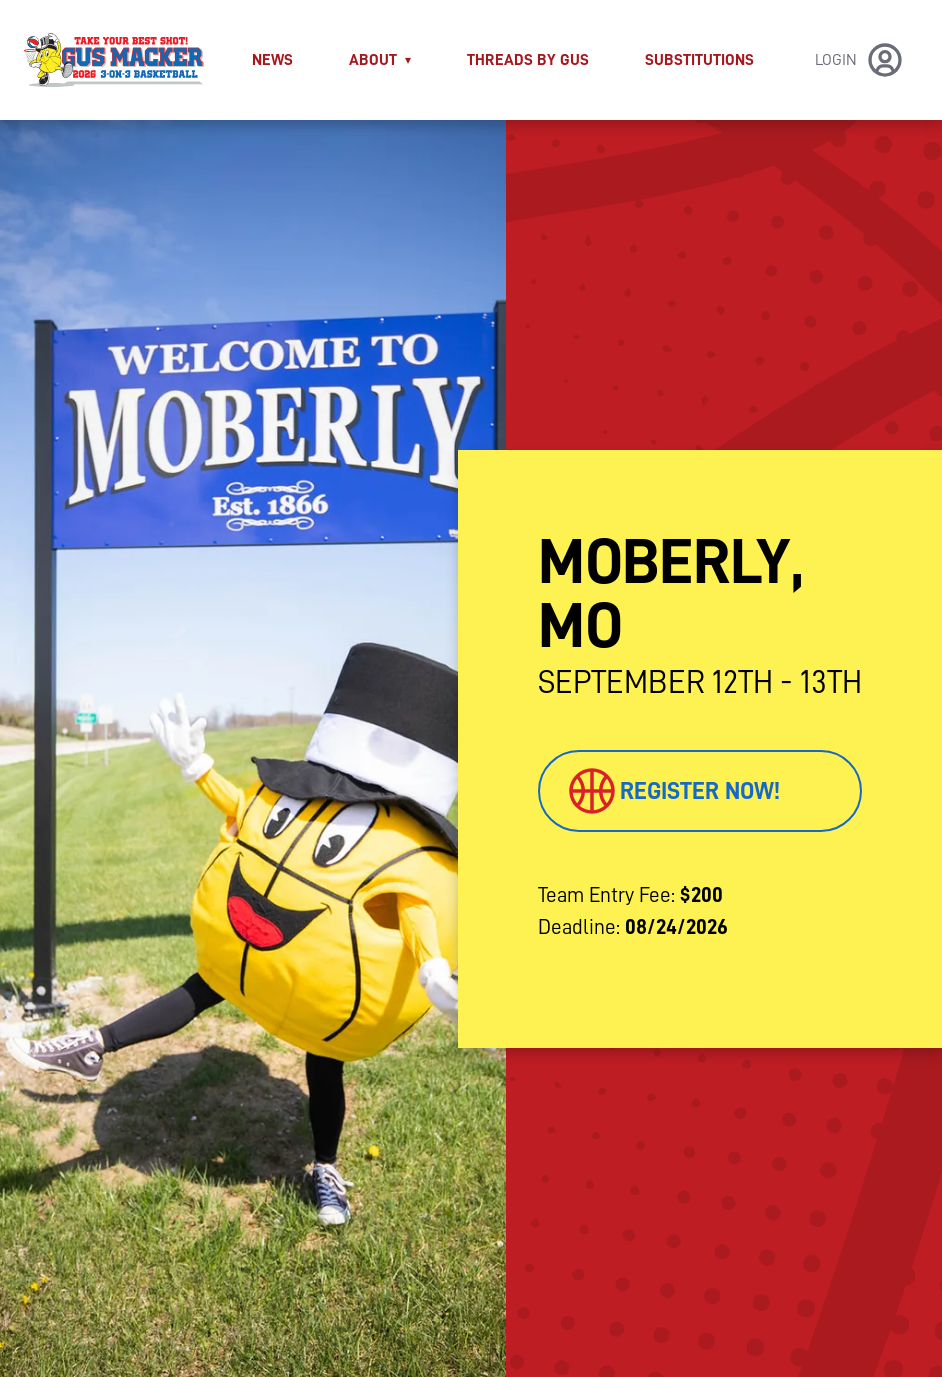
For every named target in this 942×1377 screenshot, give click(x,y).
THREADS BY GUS (528, 60)
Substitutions (699, 60)
